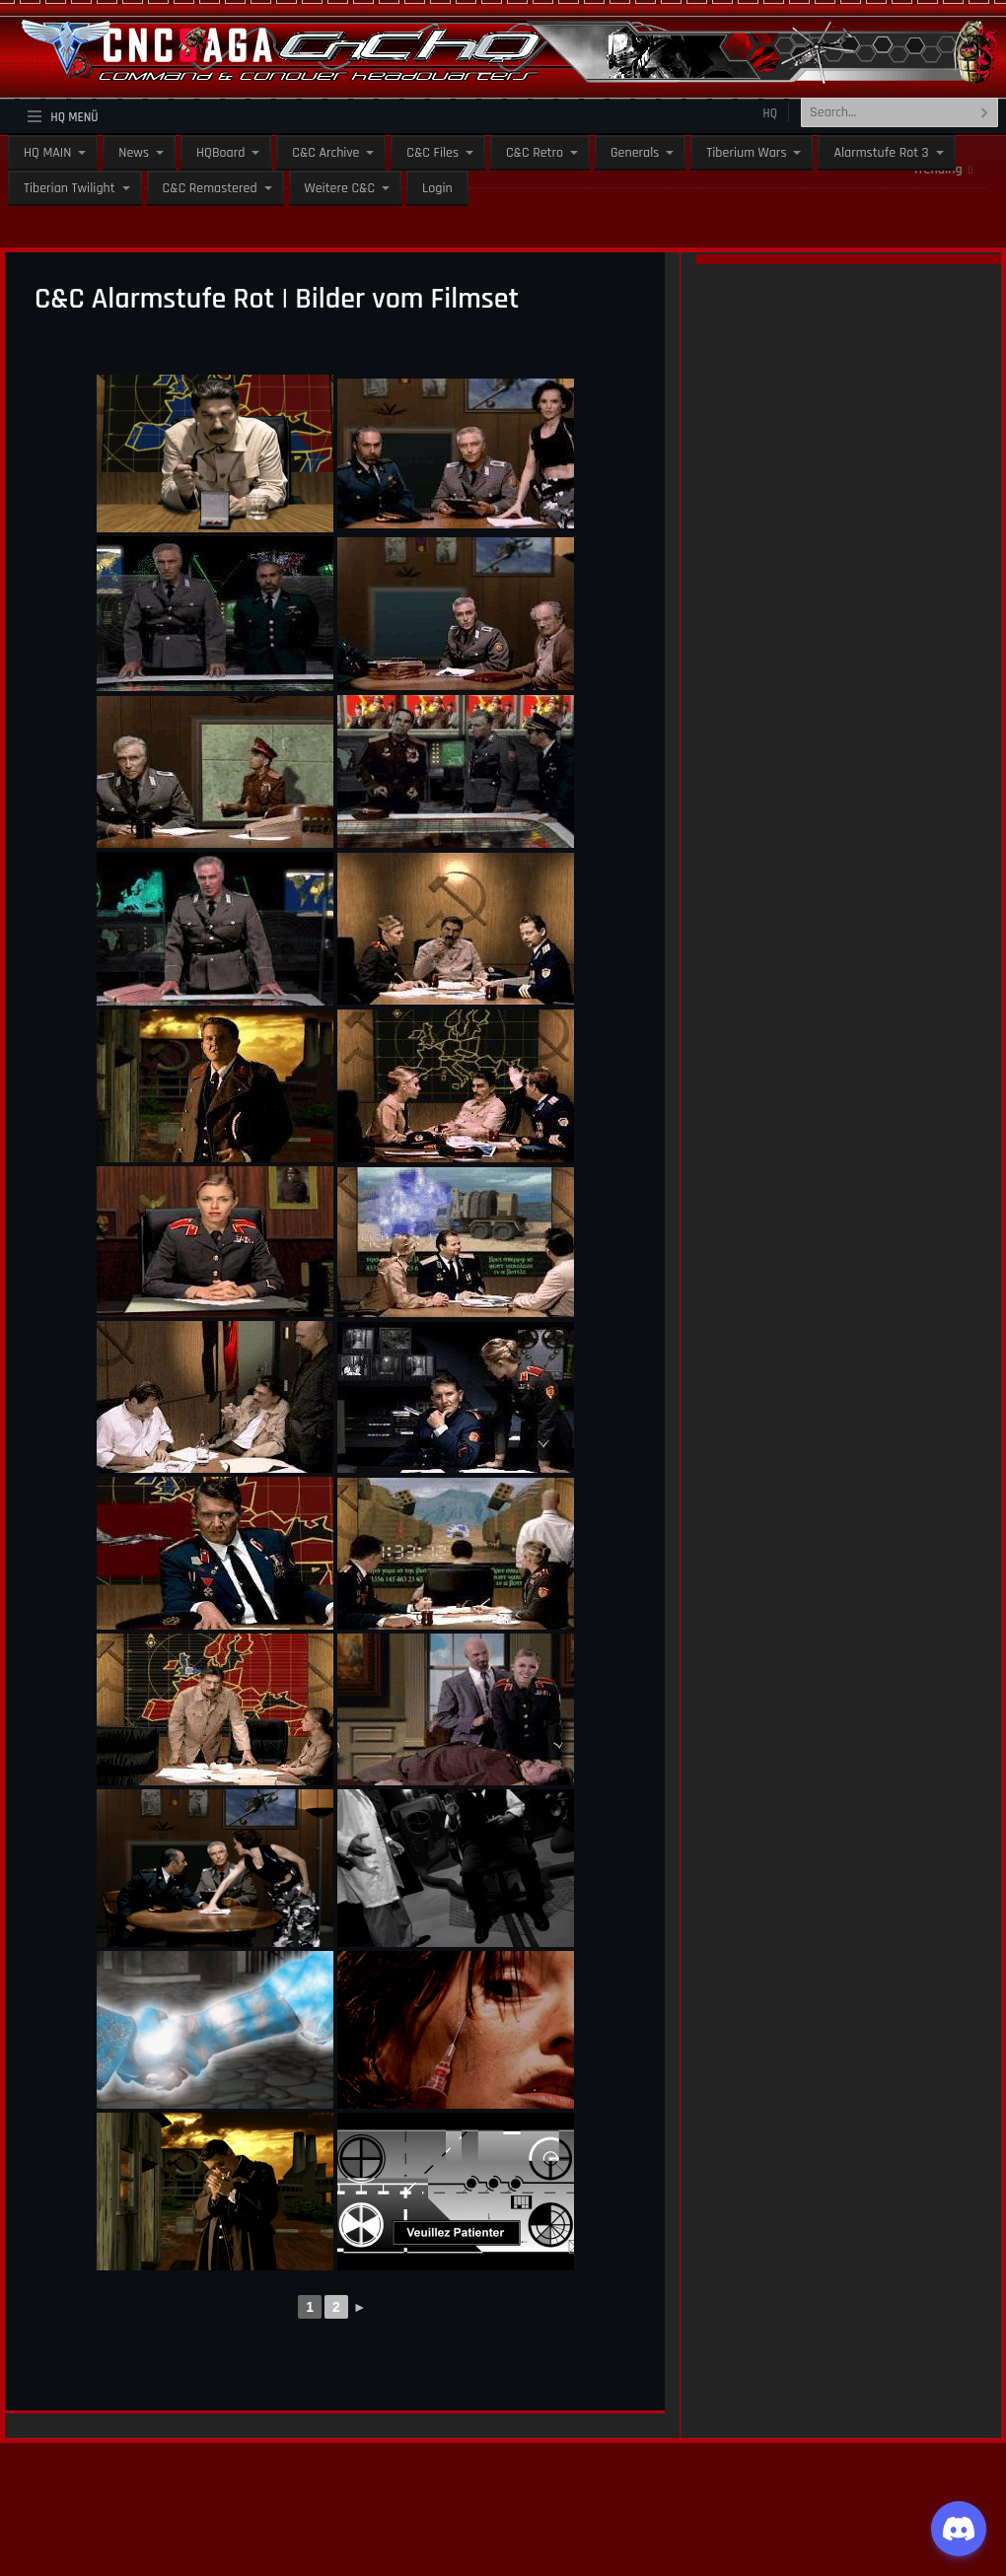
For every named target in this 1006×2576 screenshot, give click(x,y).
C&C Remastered (210, 188)
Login (437, 188)
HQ (769, 113)
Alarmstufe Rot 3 (880, 153)
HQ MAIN (47, 153)
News (133, 153)
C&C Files (432, 153)
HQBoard (220, 153)
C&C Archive (325, 153)
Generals (635, 153)
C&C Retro (534, 153)
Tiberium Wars (746, 153)
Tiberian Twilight (69, 188)
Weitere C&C (340, 188)
